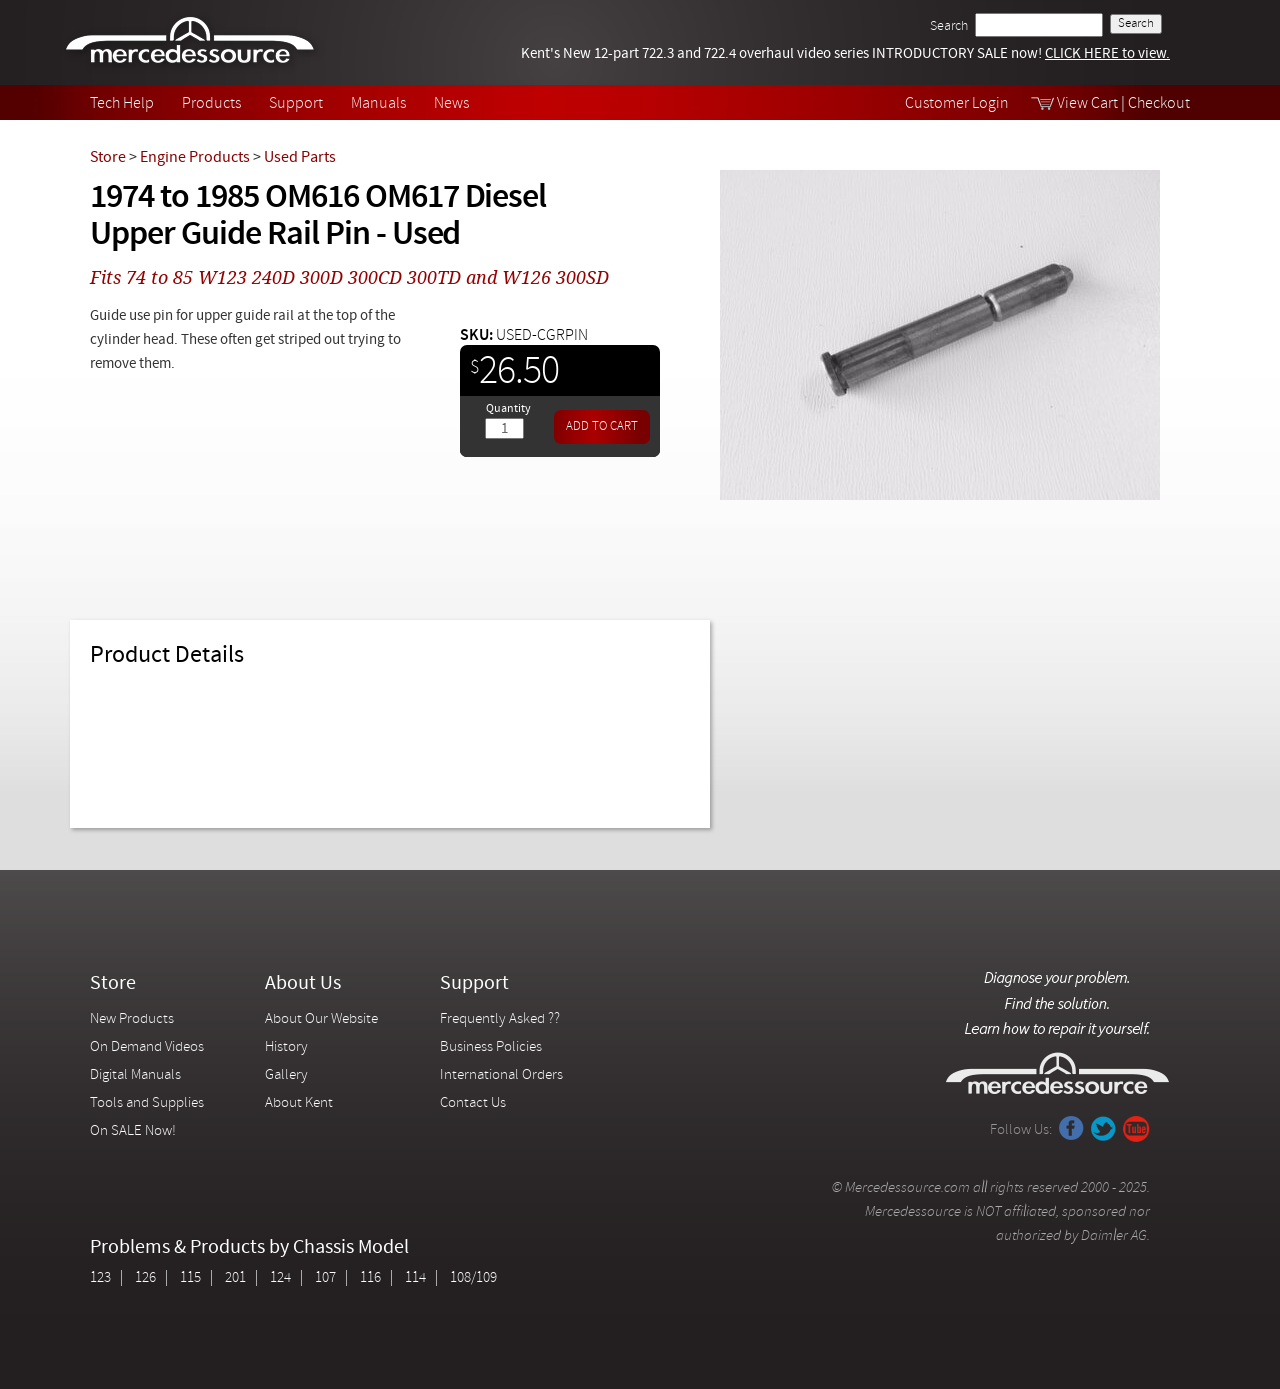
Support (296, 104)
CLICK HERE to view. (1107, 54)
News (451, 104)
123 (100, 1278)
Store (108, 158)
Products (211, 104)
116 (370, 1278)
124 (280, 1278)
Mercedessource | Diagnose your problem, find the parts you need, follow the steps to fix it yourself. (192, 42)
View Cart (1087, 104)
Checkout (1159, 104)
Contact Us (473, 1103)
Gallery (286, 1075)
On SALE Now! (133, 1131)
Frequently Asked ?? (500, 1019)
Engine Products (195, 158)
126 (145, 1278)
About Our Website (321, 1019)
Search (949, 26)
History (286, 1047)
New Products (132, 1019)
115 (190, 1278)
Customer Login (957, 104)
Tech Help (122, 104)
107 (325, 1278)
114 (415, 1278)
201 (235, 1278)
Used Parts (300, 158)
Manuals (378, 104)
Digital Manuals (135, 1075)
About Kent (299, 1103)
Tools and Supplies (147, 1103)
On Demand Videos (148, 1047)
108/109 (473, 1278)
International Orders (501, 1075)
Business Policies (491, 1047)
